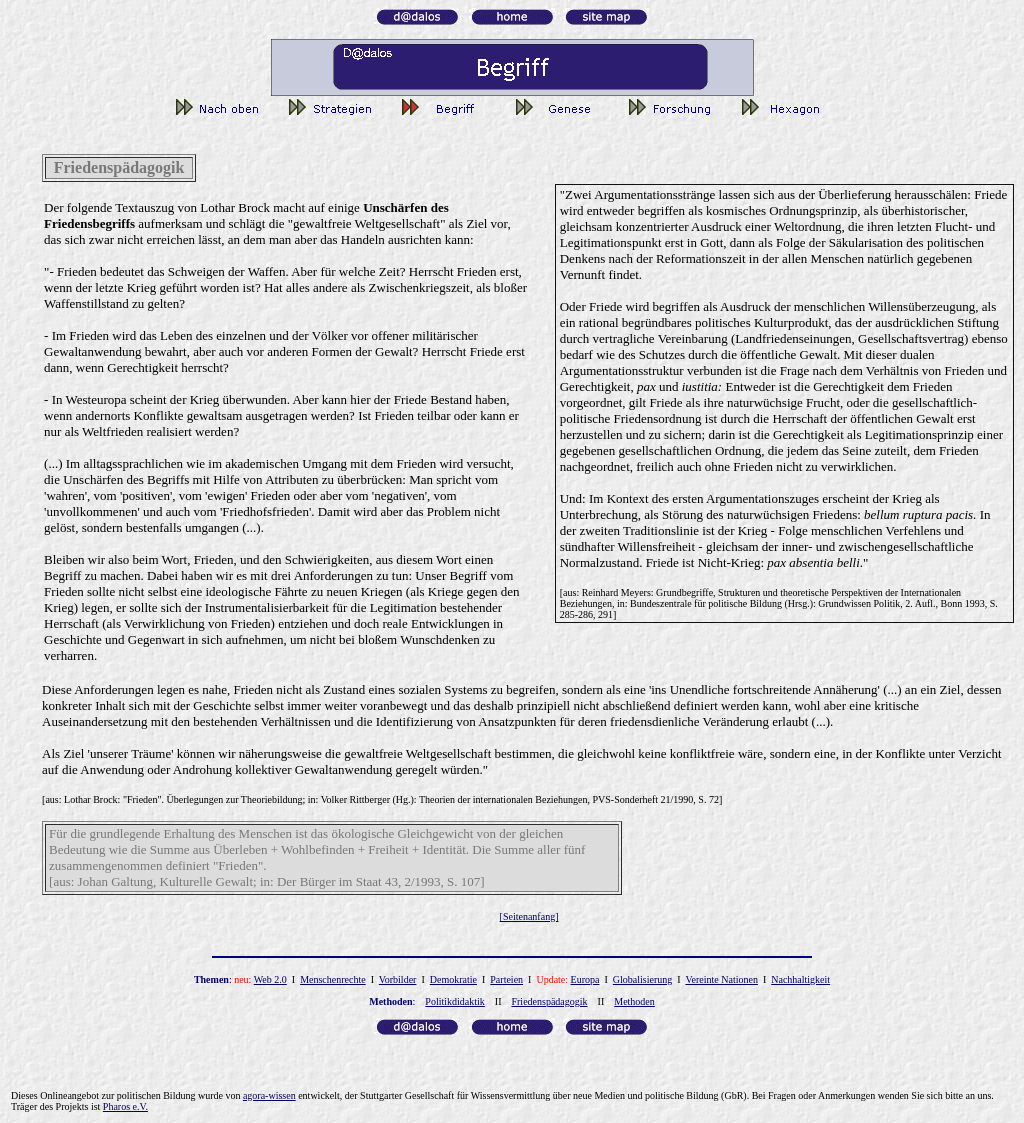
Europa (585, 979)
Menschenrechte (333, 979)
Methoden (634, 1001)
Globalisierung (642, 979)
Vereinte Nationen (721, 979)
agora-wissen (269, 1095)
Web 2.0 (270, 979)
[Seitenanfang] (529, 916)
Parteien (506, 979)
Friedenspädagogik (549, 1001)
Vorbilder (398, 979)
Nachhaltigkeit (800, 979)
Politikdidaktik (454, 1001)
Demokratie (453, 979)
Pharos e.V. (125, 1106)
